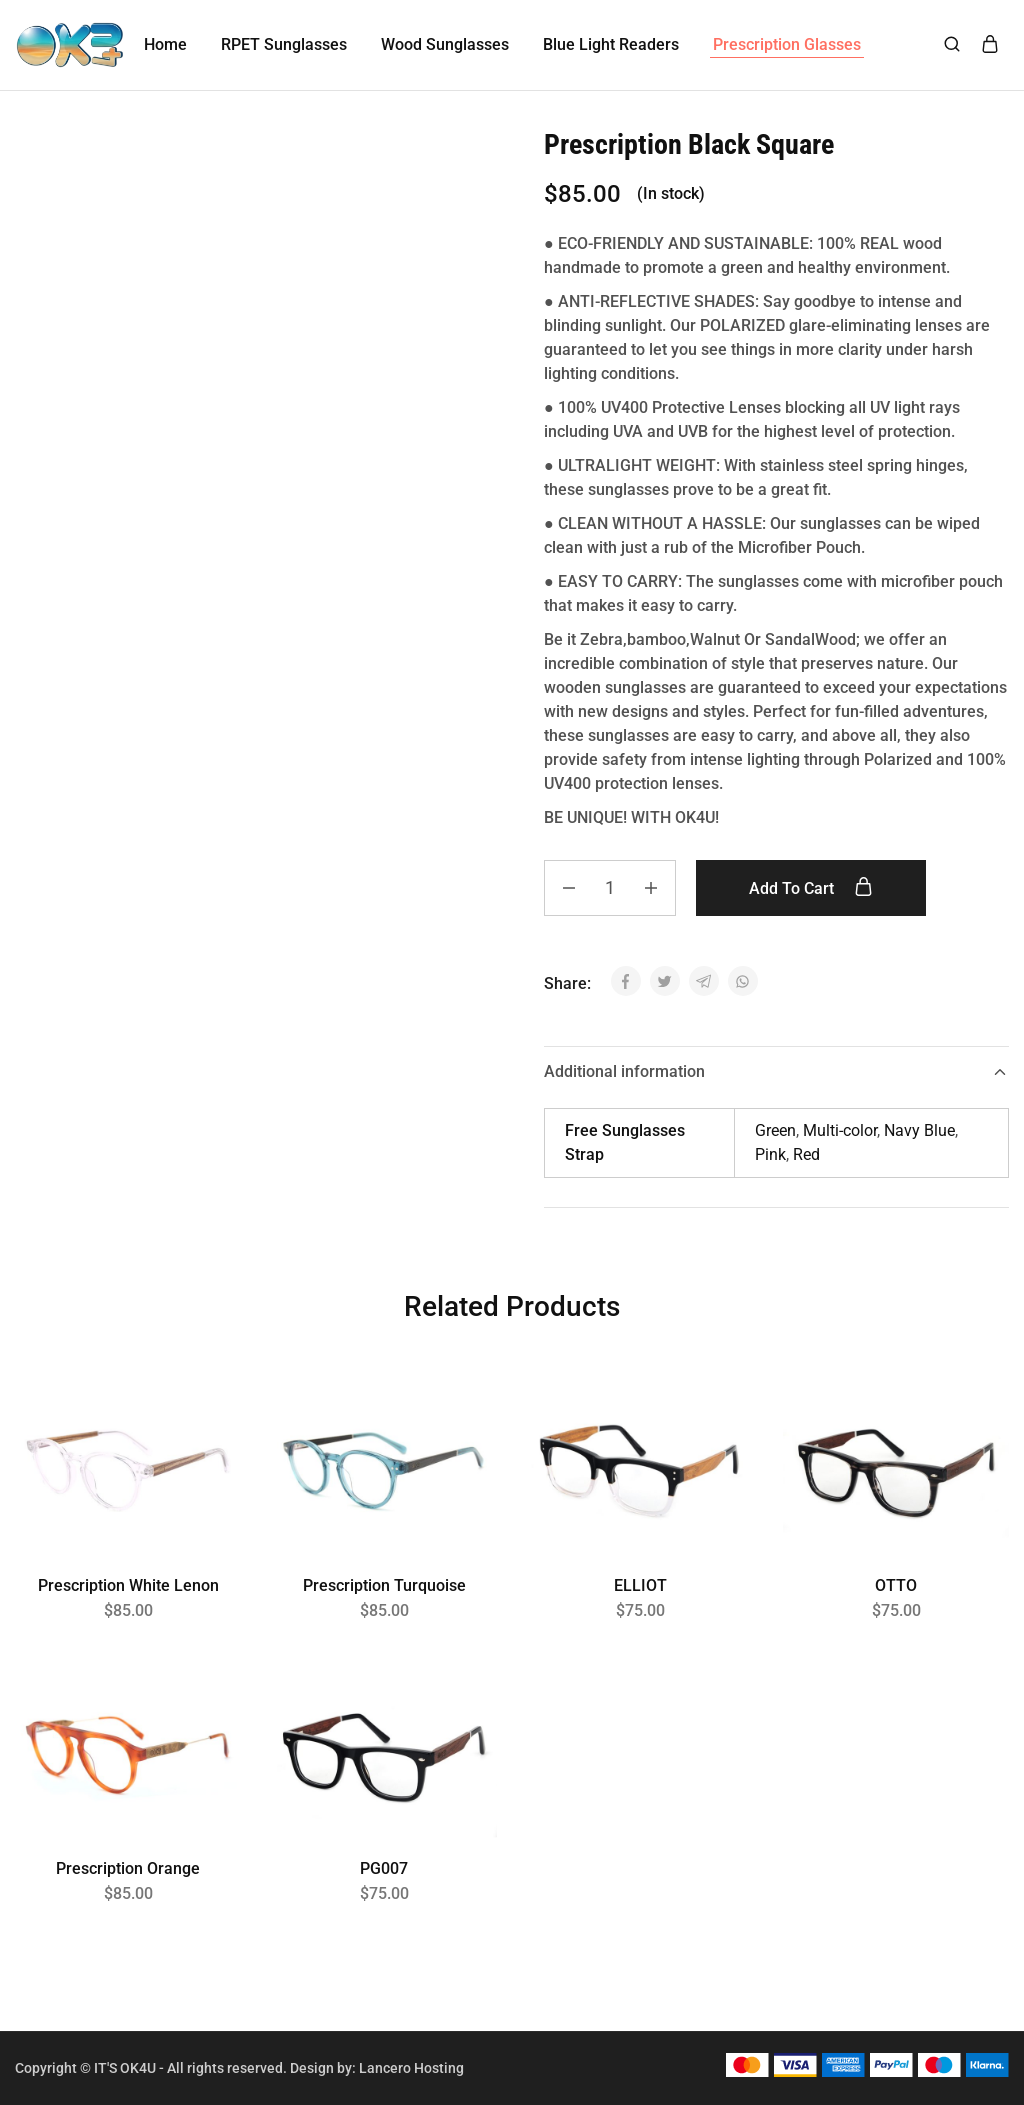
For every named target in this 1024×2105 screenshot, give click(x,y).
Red (806, 1154)
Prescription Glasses (787, 44)
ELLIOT (640, 1585)
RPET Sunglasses (284, 44)
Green (775, 1130)
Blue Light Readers (611, 44)
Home (165, 44)
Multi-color (840, 1130)
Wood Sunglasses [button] (445, 44)
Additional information (776, 1071)
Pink (770, 1154)
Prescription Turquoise (384, 1585)
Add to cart (811, 888)
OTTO (896, 1585)
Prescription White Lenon (128, 1585)
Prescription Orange (128, 1868)
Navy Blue (919, 1130)
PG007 (384, 1868)
